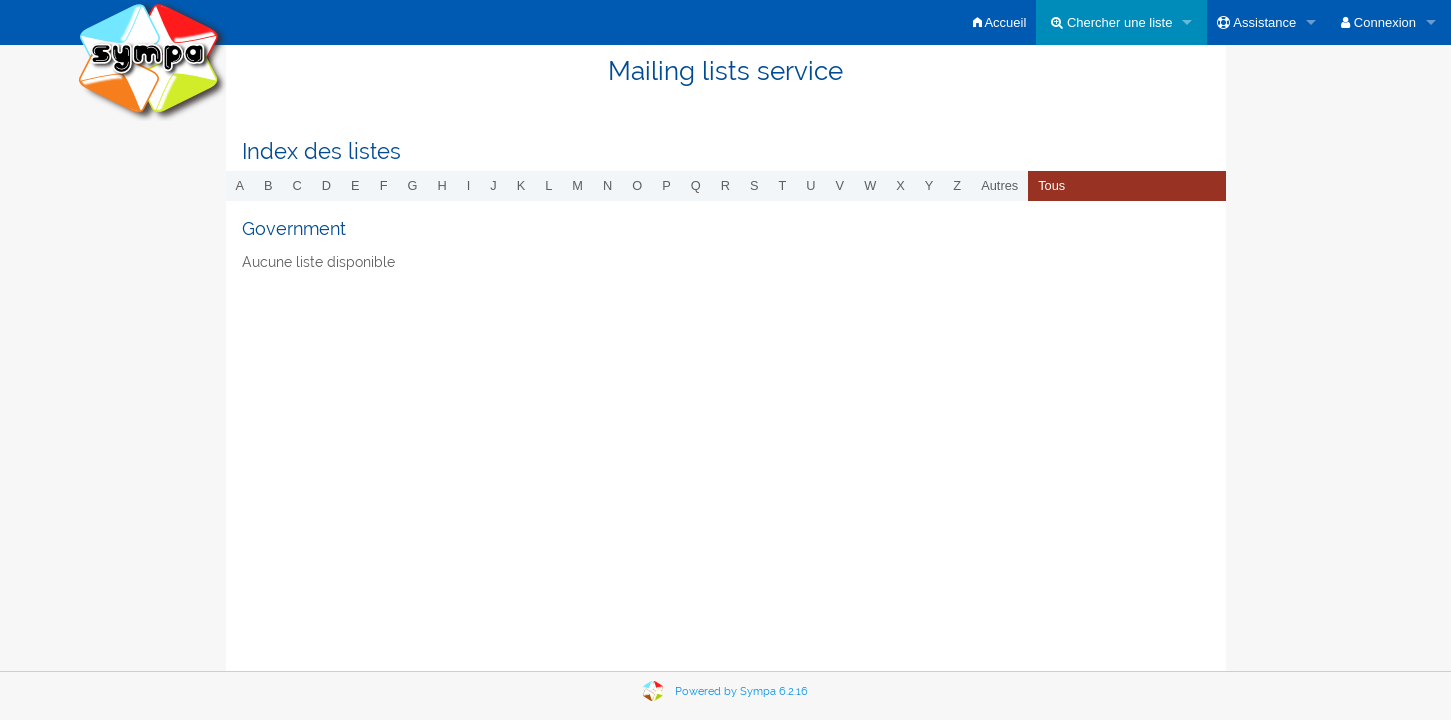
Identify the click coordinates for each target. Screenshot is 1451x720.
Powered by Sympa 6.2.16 (741, 691)
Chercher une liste (1111, 22)
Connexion (1378, 22)
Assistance (1256, 22)
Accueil (1000, 22)
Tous (1051, 185)
